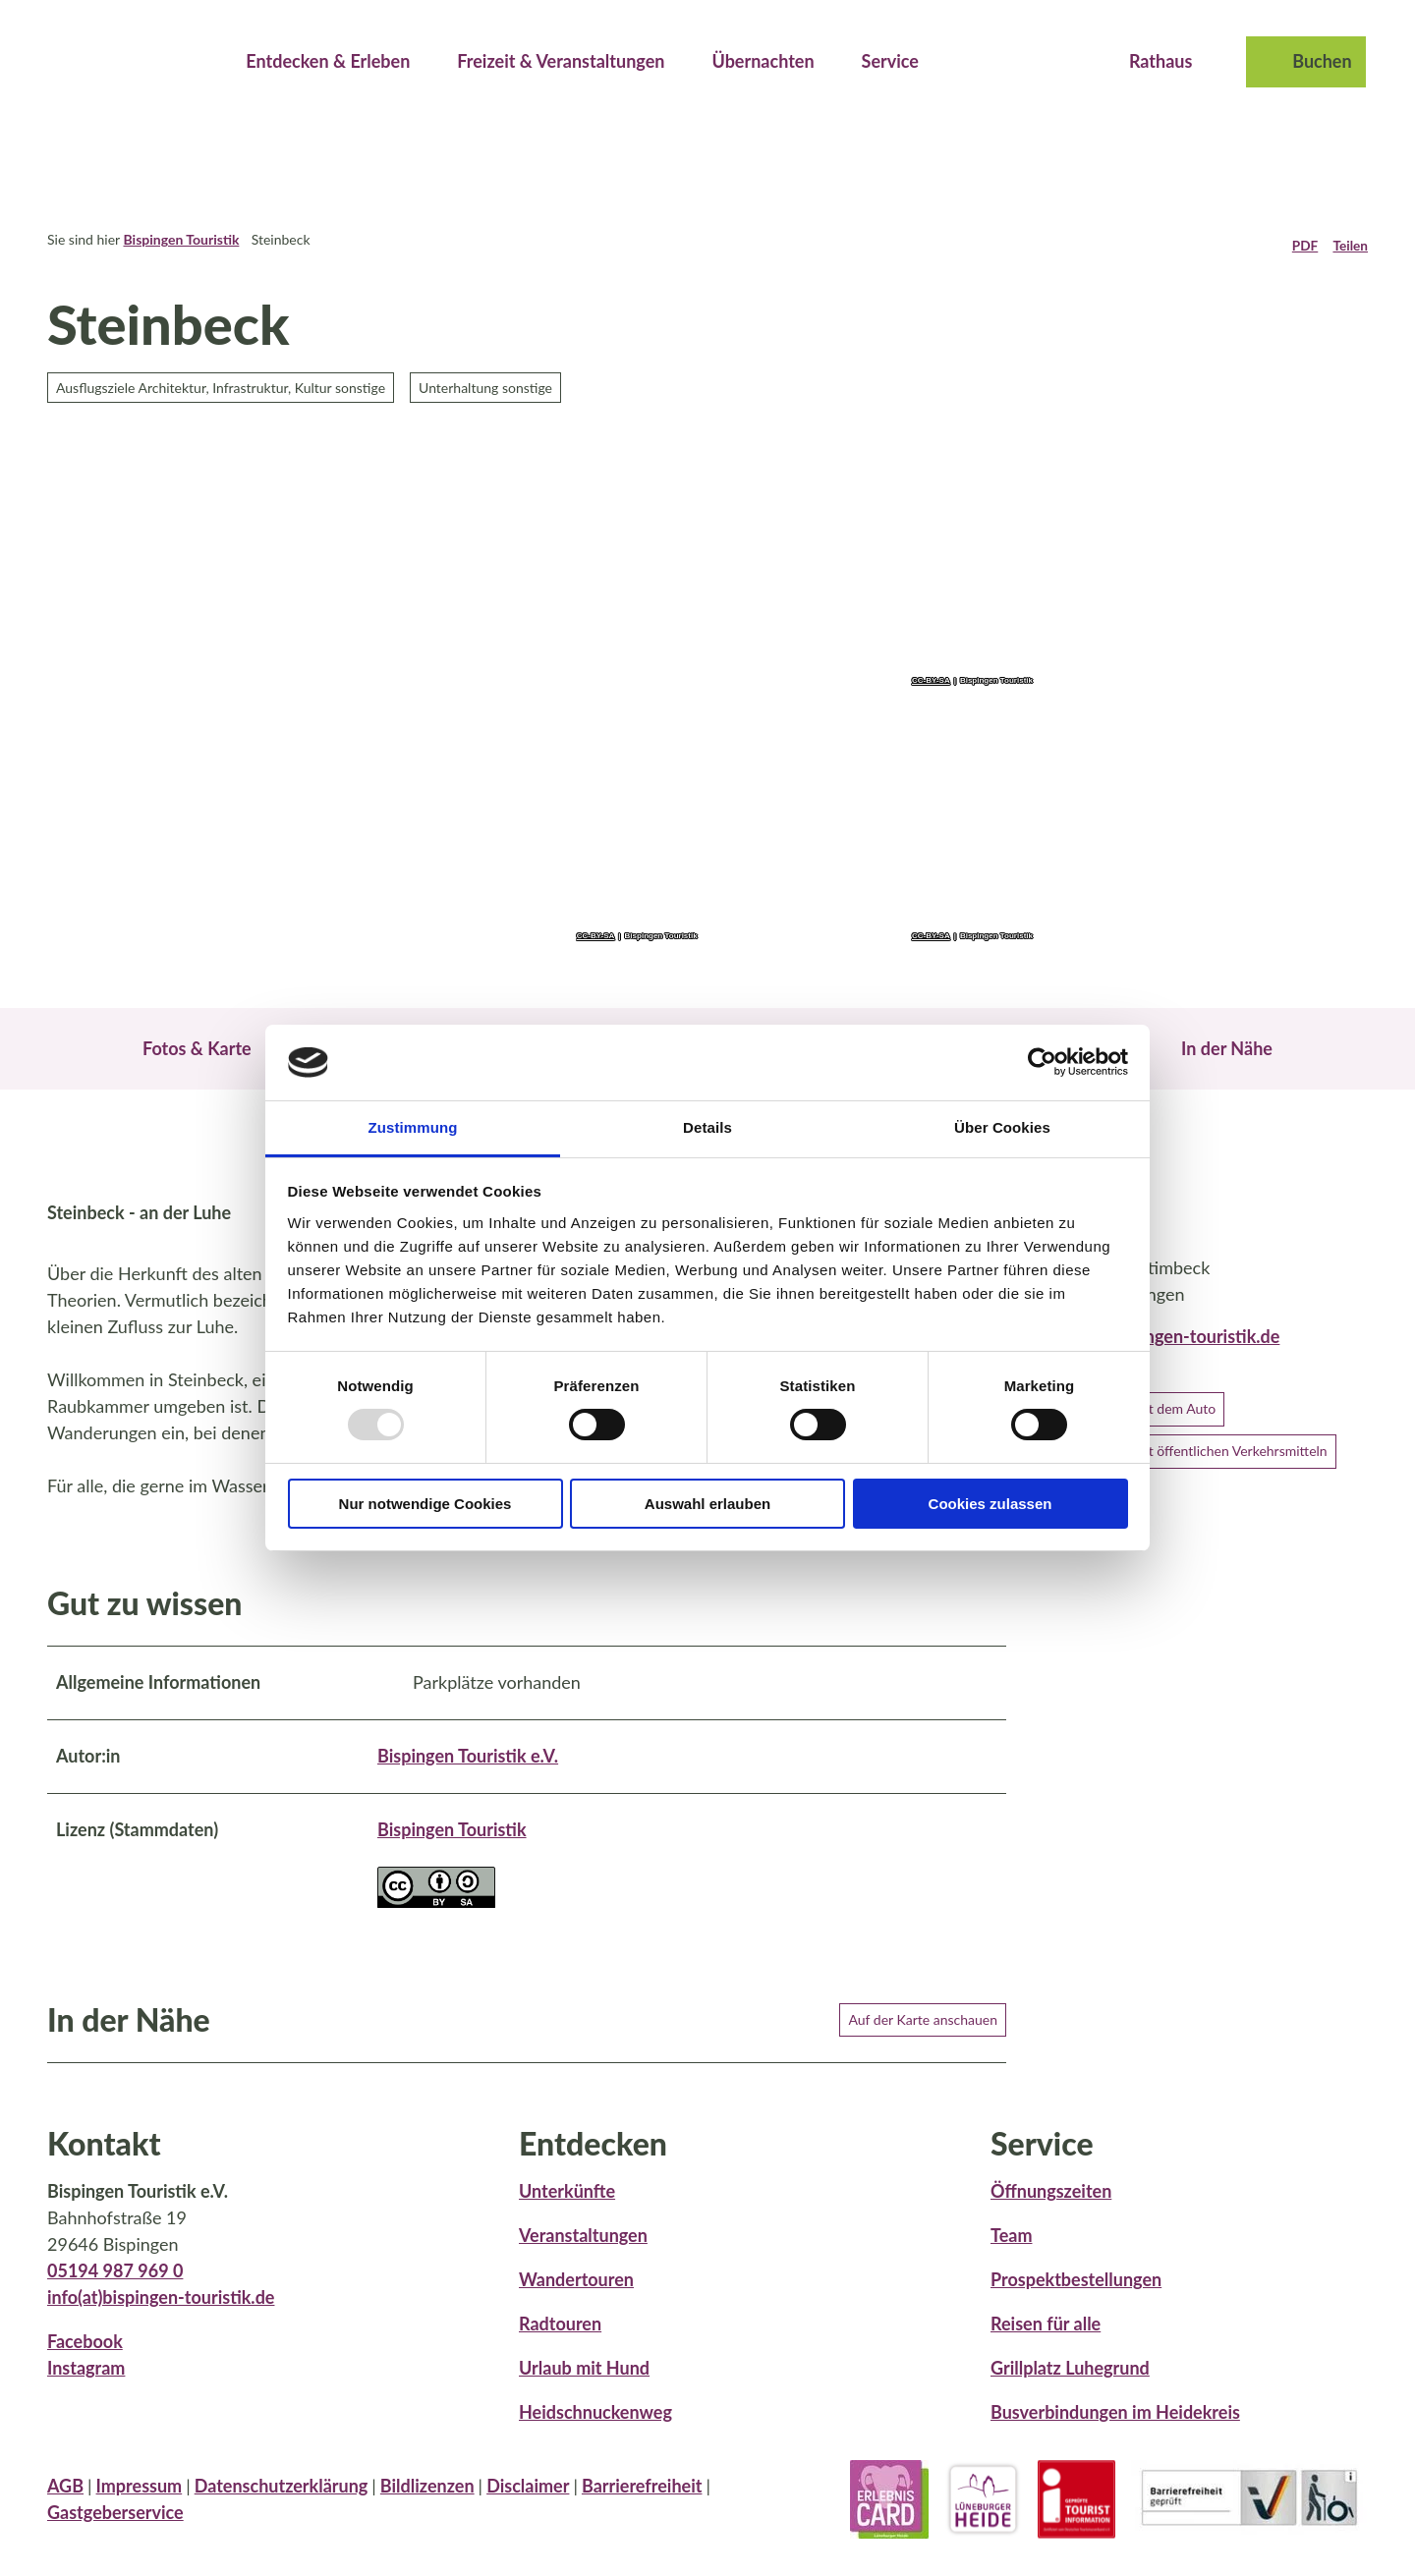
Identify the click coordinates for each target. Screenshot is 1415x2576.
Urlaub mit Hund (584, 2390)
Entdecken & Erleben (328, 59)
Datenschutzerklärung (281, 2507)
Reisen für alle (1045, 2346)
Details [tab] (707, 1127)
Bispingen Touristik (181, 239)
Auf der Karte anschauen (922, 2041)
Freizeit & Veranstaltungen (560, 59)
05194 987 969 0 (115, 2293)
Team (1011, 2257)
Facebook (85, 2364)
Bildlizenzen (427, 2507)
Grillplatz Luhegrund (1070, 2390)
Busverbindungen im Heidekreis (1115, 2434)
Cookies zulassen (990, 1503)
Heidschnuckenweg (595, 2434)
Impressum (139, 2507)
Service (890, 59)
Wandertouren (576, 2302)
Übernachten (762, 59)
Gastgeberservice (115, 2534)
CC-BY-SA (596, 936)
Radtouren (560, 2346)
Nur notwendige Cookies (425, 1503)
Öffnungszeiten (1050, 2213)
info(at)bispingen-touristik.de (160, 2319)
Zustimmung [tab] (413, 1127)
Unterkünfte (567, 2213)
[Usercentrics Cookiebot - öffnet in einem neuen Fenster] (1042, 1062)
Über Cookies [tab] (1002, 1127)
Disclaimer (527, 2507)
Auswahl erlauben (707, 1503)
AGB (65, 2507)
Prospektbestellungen (1075, 2302)
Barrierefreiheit (642, 2507)
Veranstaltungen (583, 2257)
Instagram (86, 2390)
